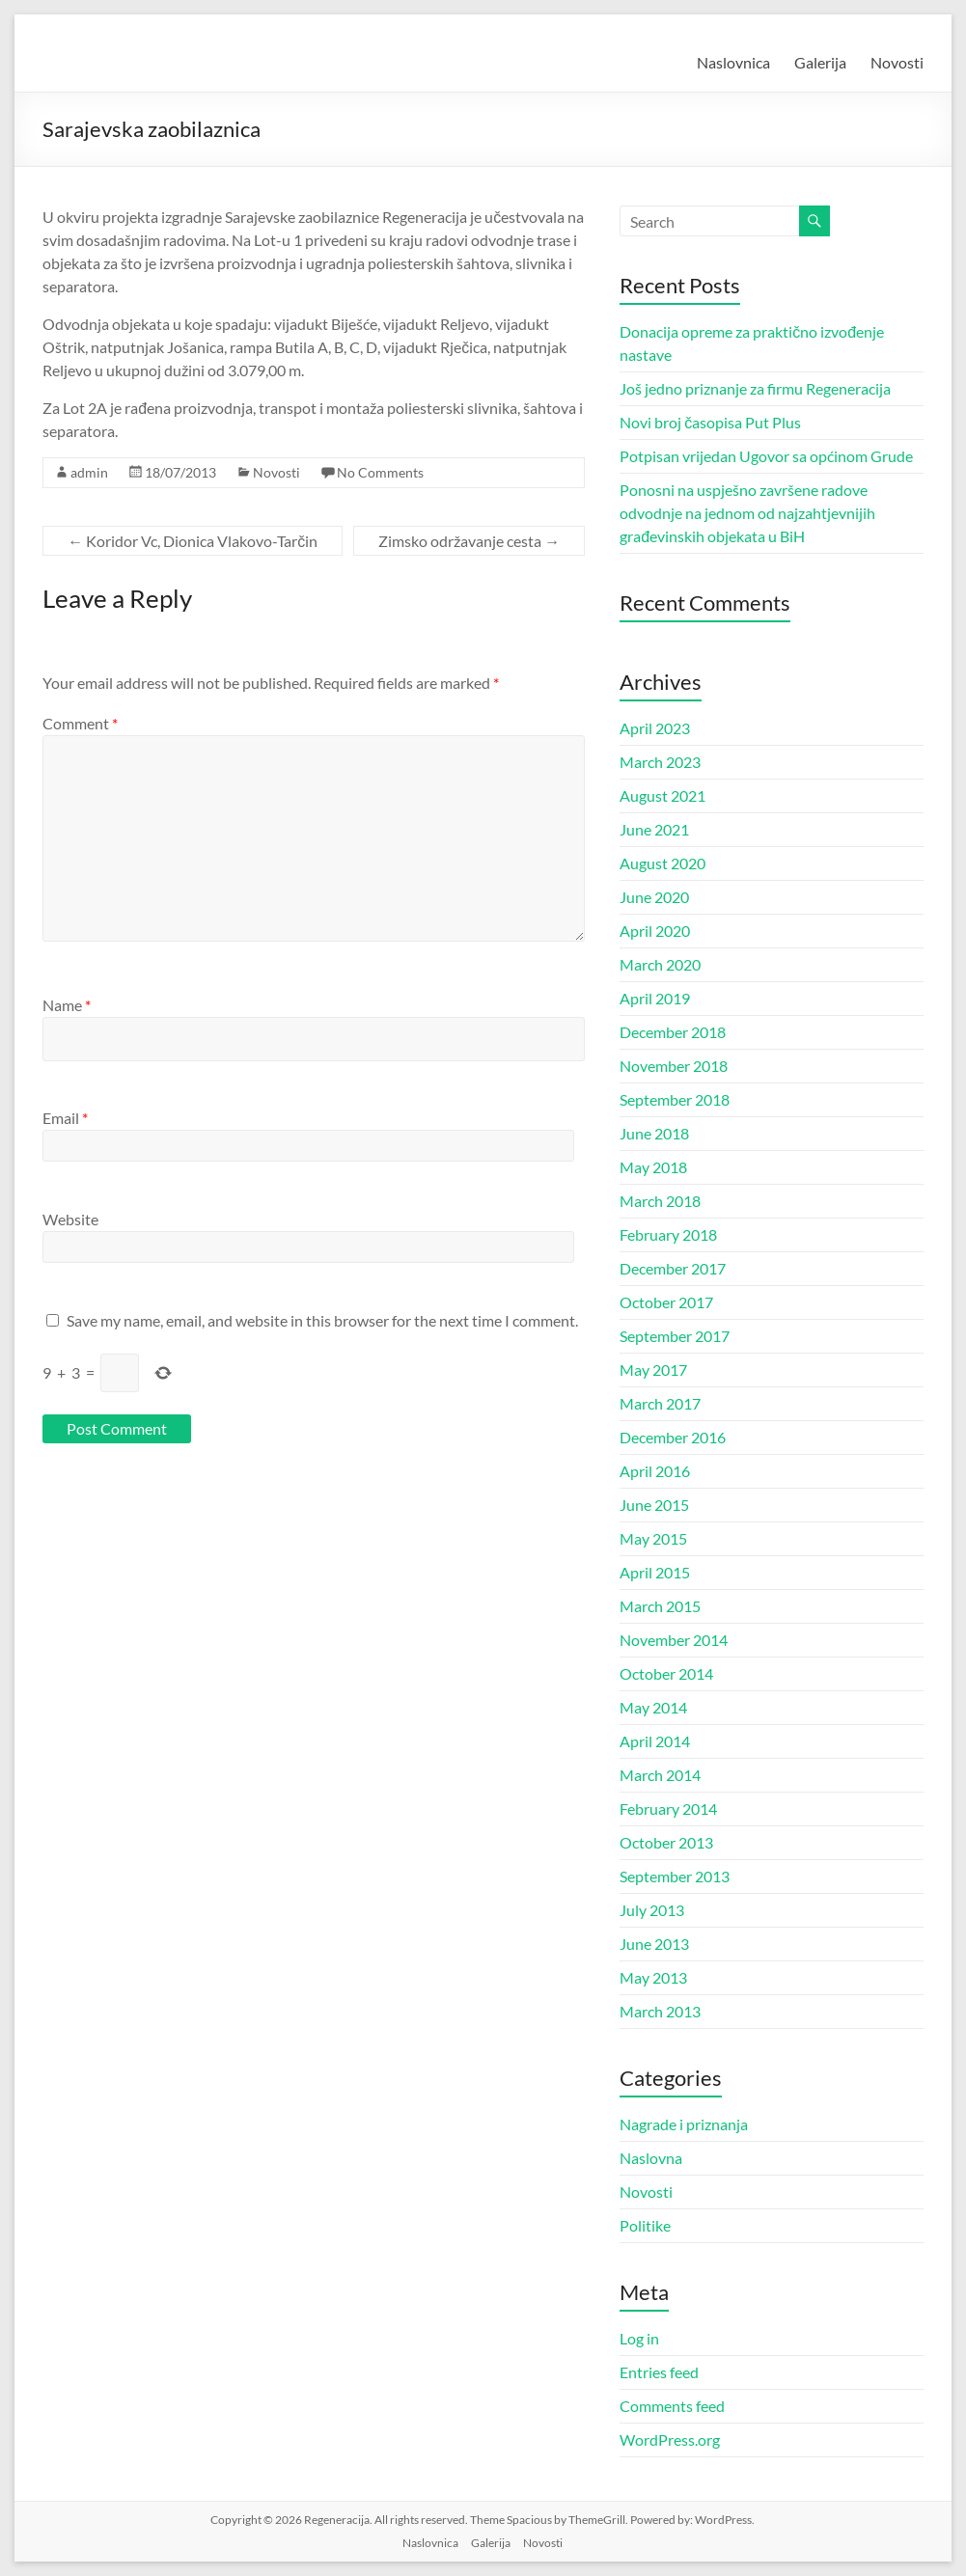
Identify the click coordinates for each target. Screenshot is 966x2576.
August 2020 (662, 863)
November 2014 (674, 1640)
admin (89, 472)
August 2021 (662, 795)
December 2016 (673, 1437)
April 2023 (655, 728)
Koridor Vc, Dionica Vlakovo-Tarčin (192, 541)
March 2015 (660, 1606)
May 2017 (653, 1369)
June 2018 (654, 1133)
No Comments (380, 472)
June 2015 (654, 1504)
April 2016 (655, 1471)
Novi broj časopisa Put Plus (710, 422)
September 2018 (675, 1099)
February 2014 (668, 1808)
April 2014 (655, 1741)
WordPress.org (670, 2439)
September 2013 (675, 1876)
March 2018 (660, 1201)
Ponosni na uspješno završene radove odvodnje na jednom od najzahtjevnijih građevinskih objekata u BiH (747, 512)
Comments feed (672, 2406)
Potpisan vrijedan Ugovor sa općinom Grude (766, 456)
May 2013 (653, 1977)
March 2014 (660, 1775)
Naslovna (651, 2158)
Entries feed (659, 2372)
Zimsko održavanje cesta (469, 541)
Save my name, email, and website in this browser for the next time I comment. (322, 1320)
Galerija (820, 62)
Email (65, 1118)
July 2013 (652, 1910)
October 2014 (666, 1673)
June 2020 (654, 897)
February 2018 (668, 1234)
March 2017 (660, 1403)
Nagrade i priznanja (684, 2124)
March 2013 (660, 2011)
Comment (80, 723)
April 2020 (655, 930)
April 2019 (655, 998)
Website (70, 1219)
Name (66, 1005)
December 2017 (673, 1268)
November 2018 (674, 1065)
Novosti (897, 62)
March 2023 (660, 762)
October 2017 (666, 1302)
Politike (645, 2225)
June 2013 (654, 1943)
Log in (639, 2338)
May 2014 (653, 1707)
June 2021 (654, 829)
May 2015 (653, 1538)
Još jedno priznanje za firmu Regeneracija (755, 388)
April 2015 (655, 1572)
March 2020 (660, 964)
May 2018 (653, 1167)
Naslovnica (733, 62)
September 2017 (675, 1336)
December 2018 (673, 1032)
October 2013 (666, 1842)
